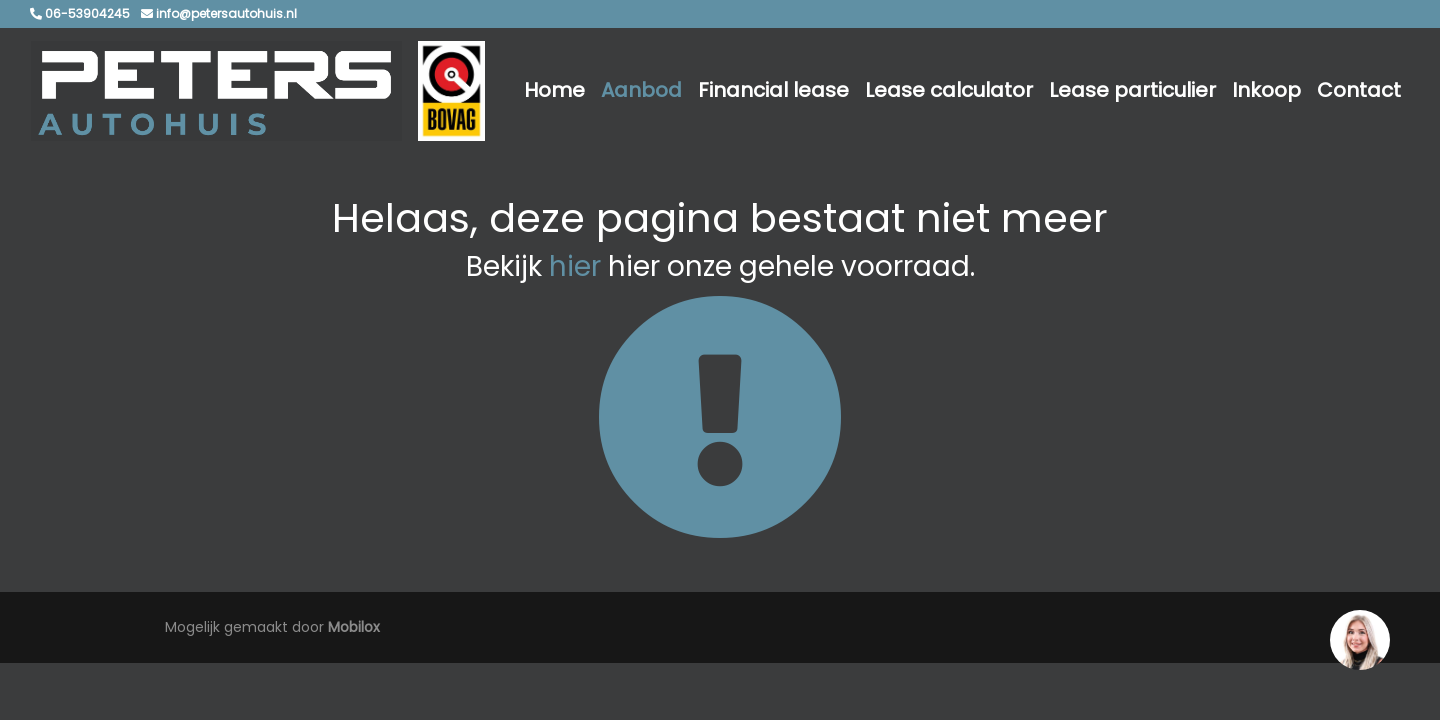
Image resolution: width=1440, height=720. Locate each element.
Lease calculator (949, 90)
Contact (1359, 90)
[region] (1359, 639)
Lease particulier (1132, 90)
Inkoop (1266, 90)
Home (554, 90)
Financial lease (773, 90)
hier (575, 266)
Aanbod (641, 90)
